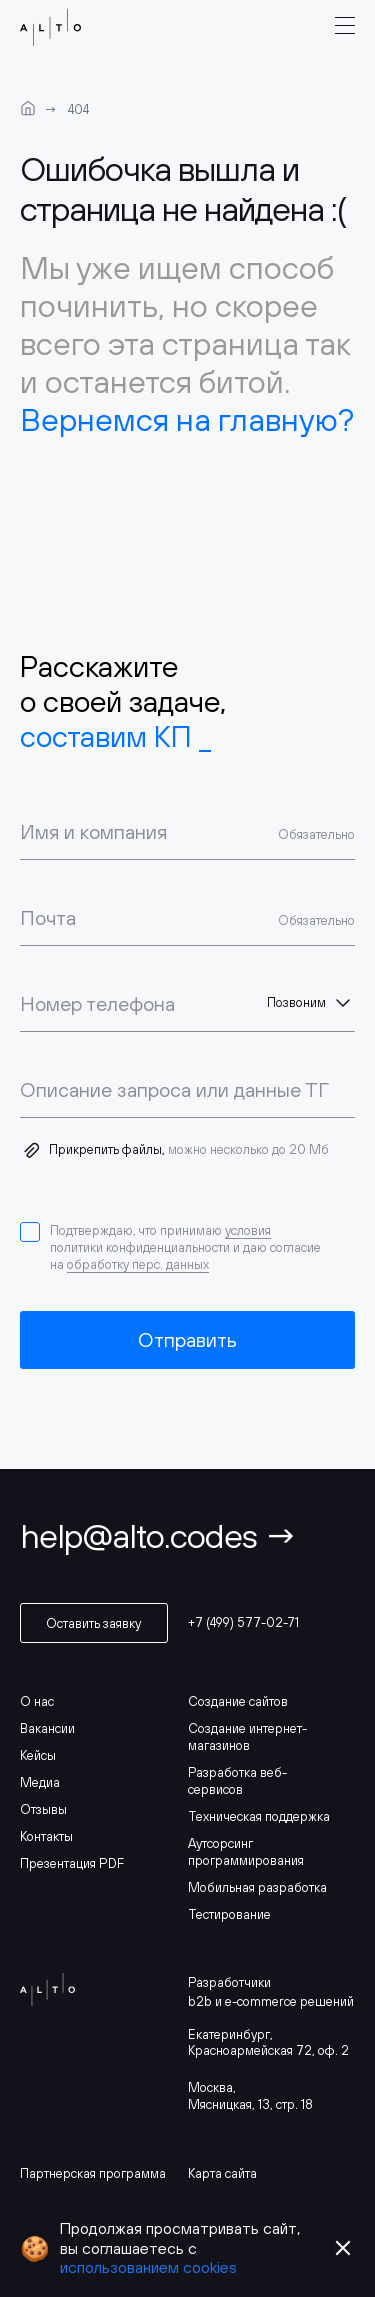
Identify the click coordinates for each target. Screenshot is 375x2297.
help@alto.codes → (158, 1535)
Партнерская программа (93, 2173)
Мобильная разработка (257, 1887)
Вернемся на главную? (187, 419)
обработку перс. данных (138, 1264)
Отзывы (43, 1809)
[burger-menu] (345, 27)
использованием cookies (148, 2267)
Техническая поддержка (259, 1816)
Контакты (46, 1836)
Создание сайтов (238, 1701)
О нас (37, 1701)
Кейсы (38, 1755)
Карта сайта (222, 2173)
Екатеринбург (229, 2034)
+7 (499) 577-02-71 (243, 1622)
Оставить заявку (93, 1623)
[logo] (47, 27)
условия (248, 1230)
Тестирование (229, 1914)
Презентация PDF (72, 1863)
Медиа (40, 1782)
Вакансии (47, 1728)
